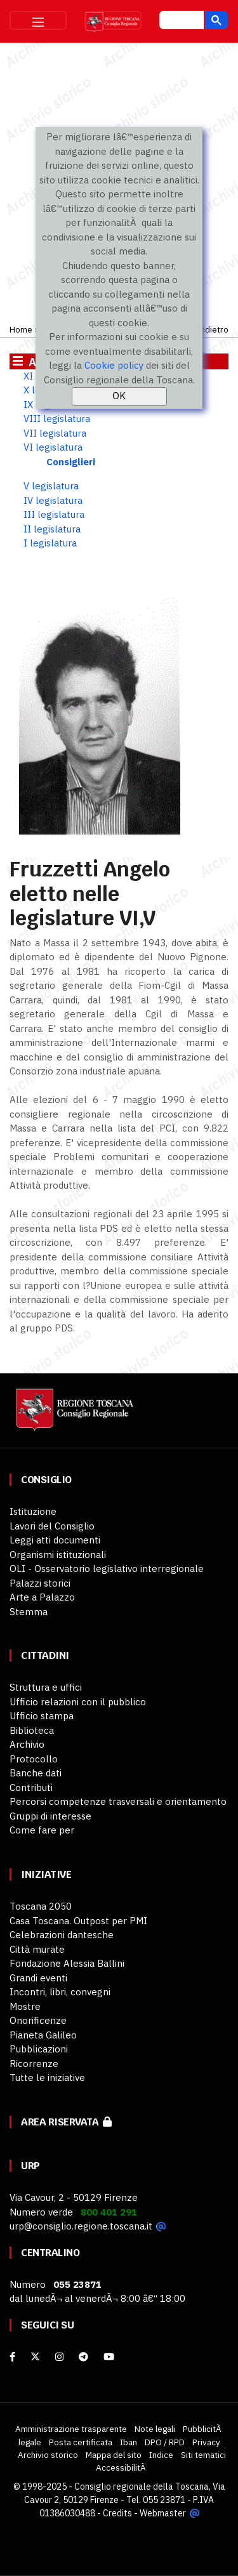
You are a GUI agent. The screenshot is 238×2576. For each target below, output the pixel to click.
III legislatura (53, 514)
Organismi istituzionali (58, 1555)
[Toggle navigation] (38, 20)
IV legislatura (53, 500)
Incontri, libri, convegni (60, 1992)
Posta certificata (80, 2442)
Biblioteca (32, 1730)
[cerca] (180, 21)
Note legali (155, 2428)
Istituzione (33, 1511)
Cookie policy (113, 365)
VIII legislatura (56, 419)
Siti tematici (203, 2454)
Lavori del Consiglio (52, 1526)
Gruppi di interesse (50, 1816)
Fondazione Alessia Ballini (67, 1963)
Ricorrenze (34, 2063)
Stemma (29, 1612)
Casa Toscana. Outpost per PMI (78, 1921)
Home (21, 329)
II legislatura (52, 529)
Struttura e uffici (46, 1687)
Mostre (25, 2006)
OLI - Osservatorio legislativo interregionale (107, 1568)
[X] (35, 2357)
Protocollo (34, 1759)
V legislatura (51, 486)
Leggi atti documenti (55, 1540)
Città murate (37, 1949)
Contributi (31, 1787)
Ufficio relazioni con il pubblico (78, 1702)
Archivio (27, 1744)
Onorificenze (38, 2020)
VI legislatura (53, 447)
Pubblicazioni (39, 2049)
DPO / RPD (165, 2442)
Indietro (212, 329)
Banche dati (36, 1773)
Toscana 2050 (41, 1906)
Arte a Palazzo (42, 1597)
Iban (128, 2442)
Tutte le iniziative (47, 2077)
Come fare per (42, 1830)
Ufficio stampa (42, 1716)
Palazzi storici (40, 1583)
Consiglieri (70, 462)
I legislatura (50, 543)
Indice (161, 2454)
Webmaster (163, 2513)
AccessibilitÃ (122, 2467)
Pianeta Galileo (43, 2035)
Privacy (206, 2442)
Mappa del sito (114, 2454)
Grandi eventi (38, 1978)
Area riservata (66, 2122)
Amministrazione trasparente (71, 2428)
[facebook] (12, 2357)
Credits (117, 2513)
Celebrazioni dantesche (62, 1935)
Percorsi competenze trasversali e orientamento (118, 1801)
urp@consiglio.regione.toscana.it (81, 2226)
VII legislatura (54, 433)
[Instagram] (59, 2357)
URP (30, 2165)
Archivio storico (48, 2454)
